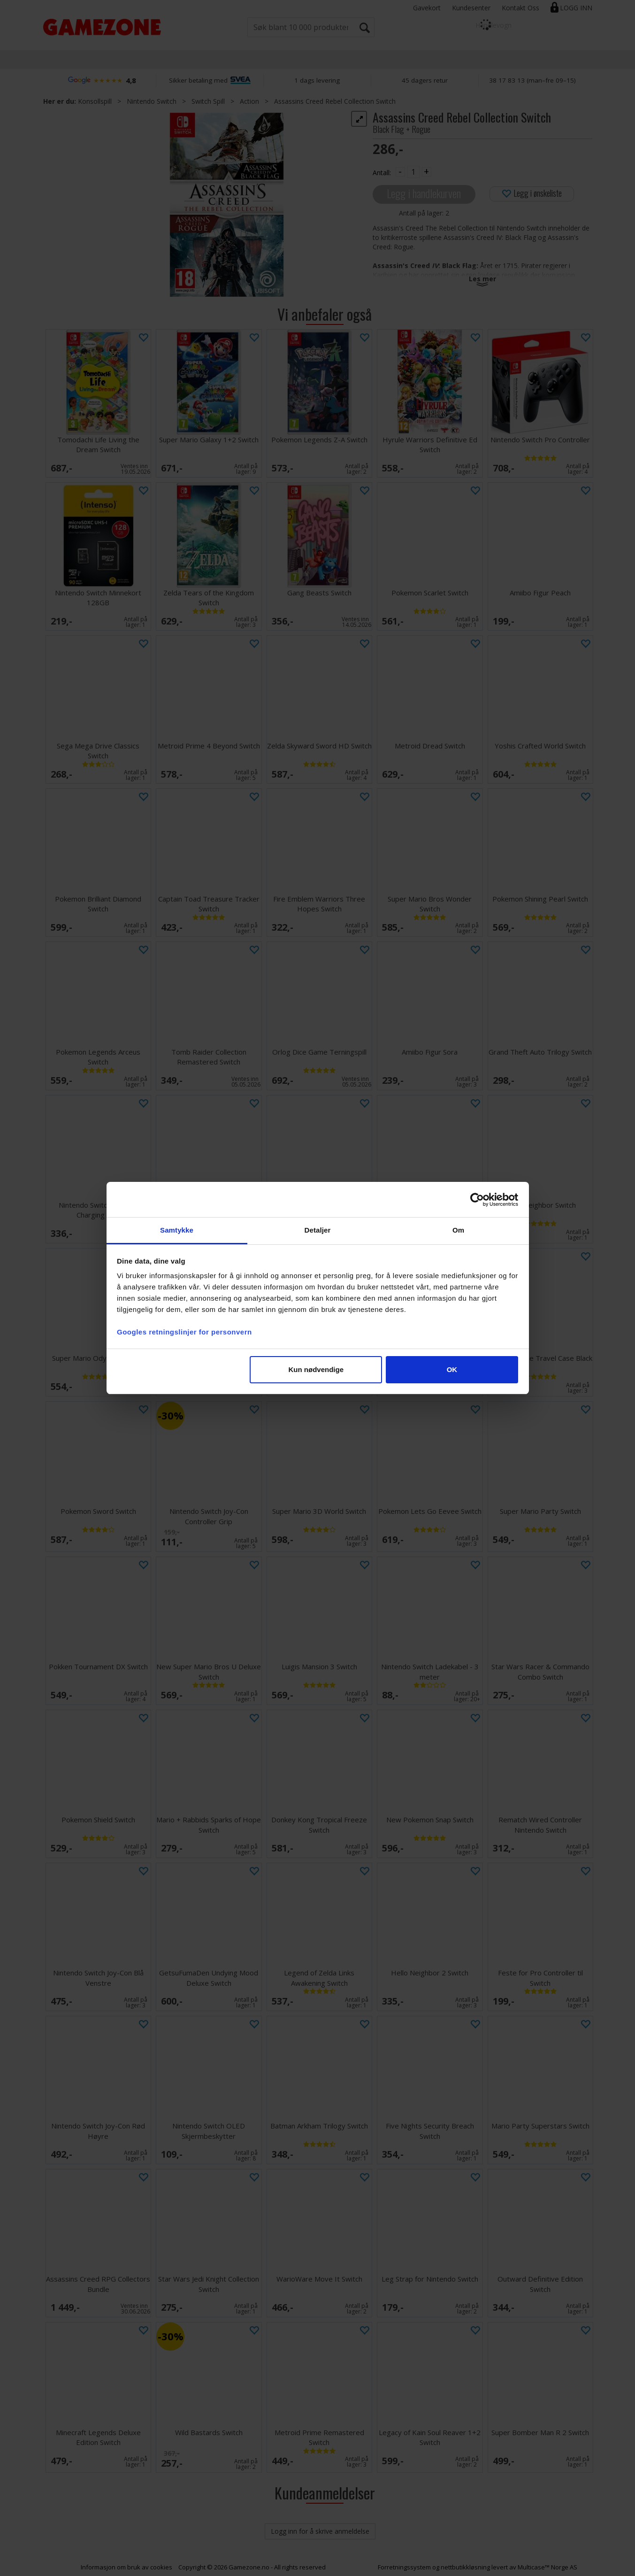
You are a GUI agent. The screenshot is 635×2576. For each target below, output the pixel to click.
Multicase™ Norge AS (547, 2567)
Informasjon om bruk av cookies (126, 2567)
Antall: (382, 172)
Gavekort (427, 7)
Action (249, 101)
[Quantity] (413, 172)
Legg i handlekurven (424, 193)
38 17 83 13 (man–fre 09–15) (532, 80)
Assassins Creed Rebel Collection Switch (335, 101)
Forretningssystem (404, 2567)
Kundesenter (471, 7)
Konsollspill (95, 101)
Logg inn (576, 7)
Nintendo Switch (151, 101)
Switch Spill (208, 101)
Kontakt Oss (520, 7)
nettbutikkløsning (465, 2567)
